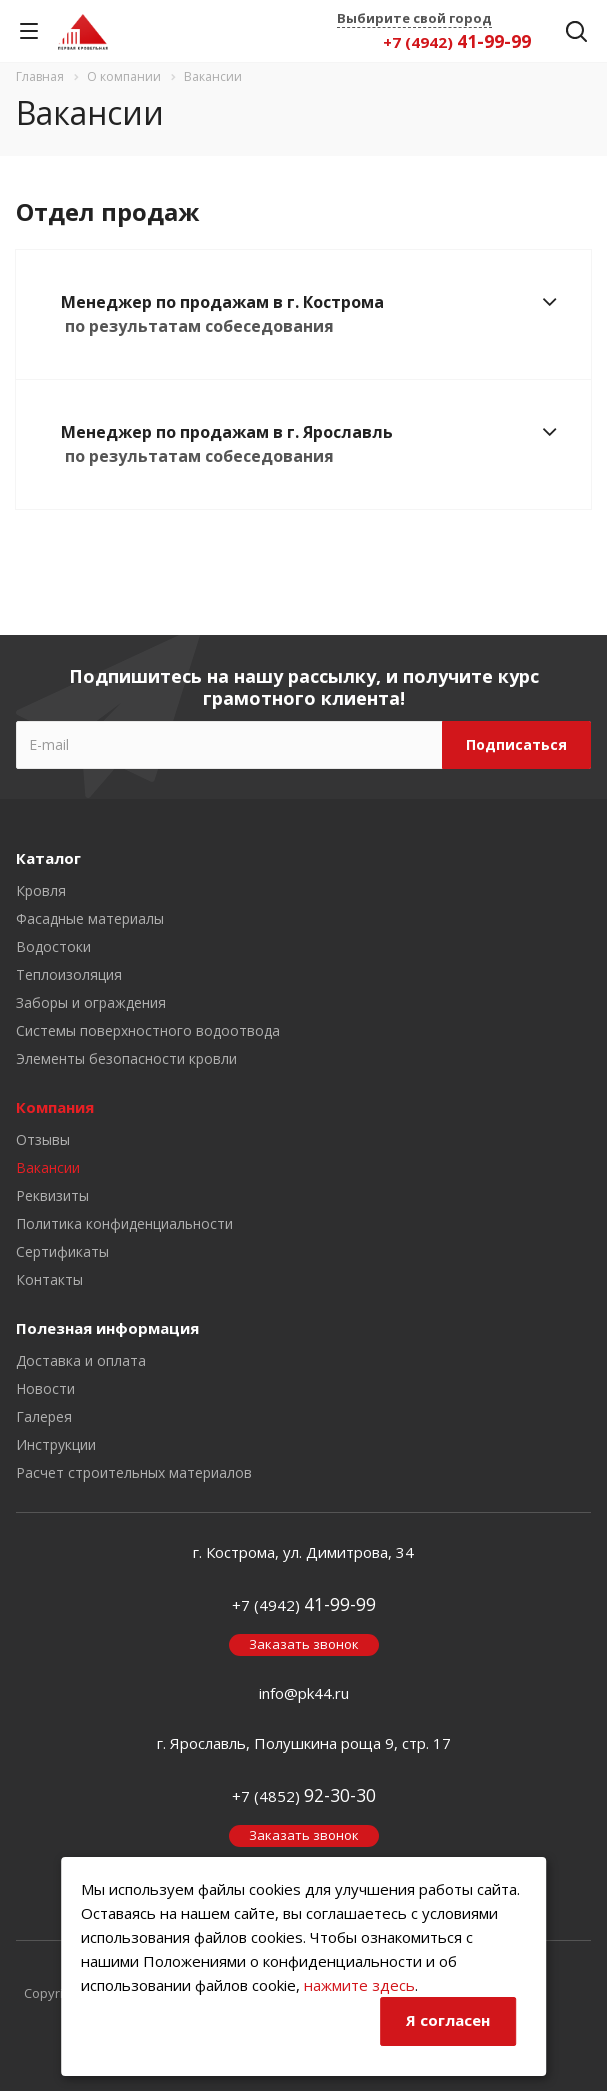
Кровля (41, 890)
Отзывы (43, 1139)
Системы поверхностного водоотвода (148, 1030)
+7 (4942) (457, 42)
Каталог (48, 858)
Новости (45, 1388)
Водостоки (53, 946)
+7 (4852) (304, 1796)
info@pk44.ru (304, 1693)
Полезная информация (107, 1328)
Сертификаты (62, 1251)
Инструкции (56, 1444)
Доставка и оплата (81, 1360)
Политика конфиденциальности (124, 1223)
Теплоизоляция (69, 974)
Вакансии (48, 1167)
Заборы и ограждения (91, 1002)
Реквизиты (52, 1195)
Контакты (49, 1279)
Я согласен (448, 2020)
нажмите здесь (359, 1985)
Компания (55, 1107)
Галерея (44, 1416)
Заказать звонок (304, 1644)
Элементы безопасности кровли (126, 1058)
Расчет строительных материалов (134, 1472)
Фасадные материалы (90, 918)
